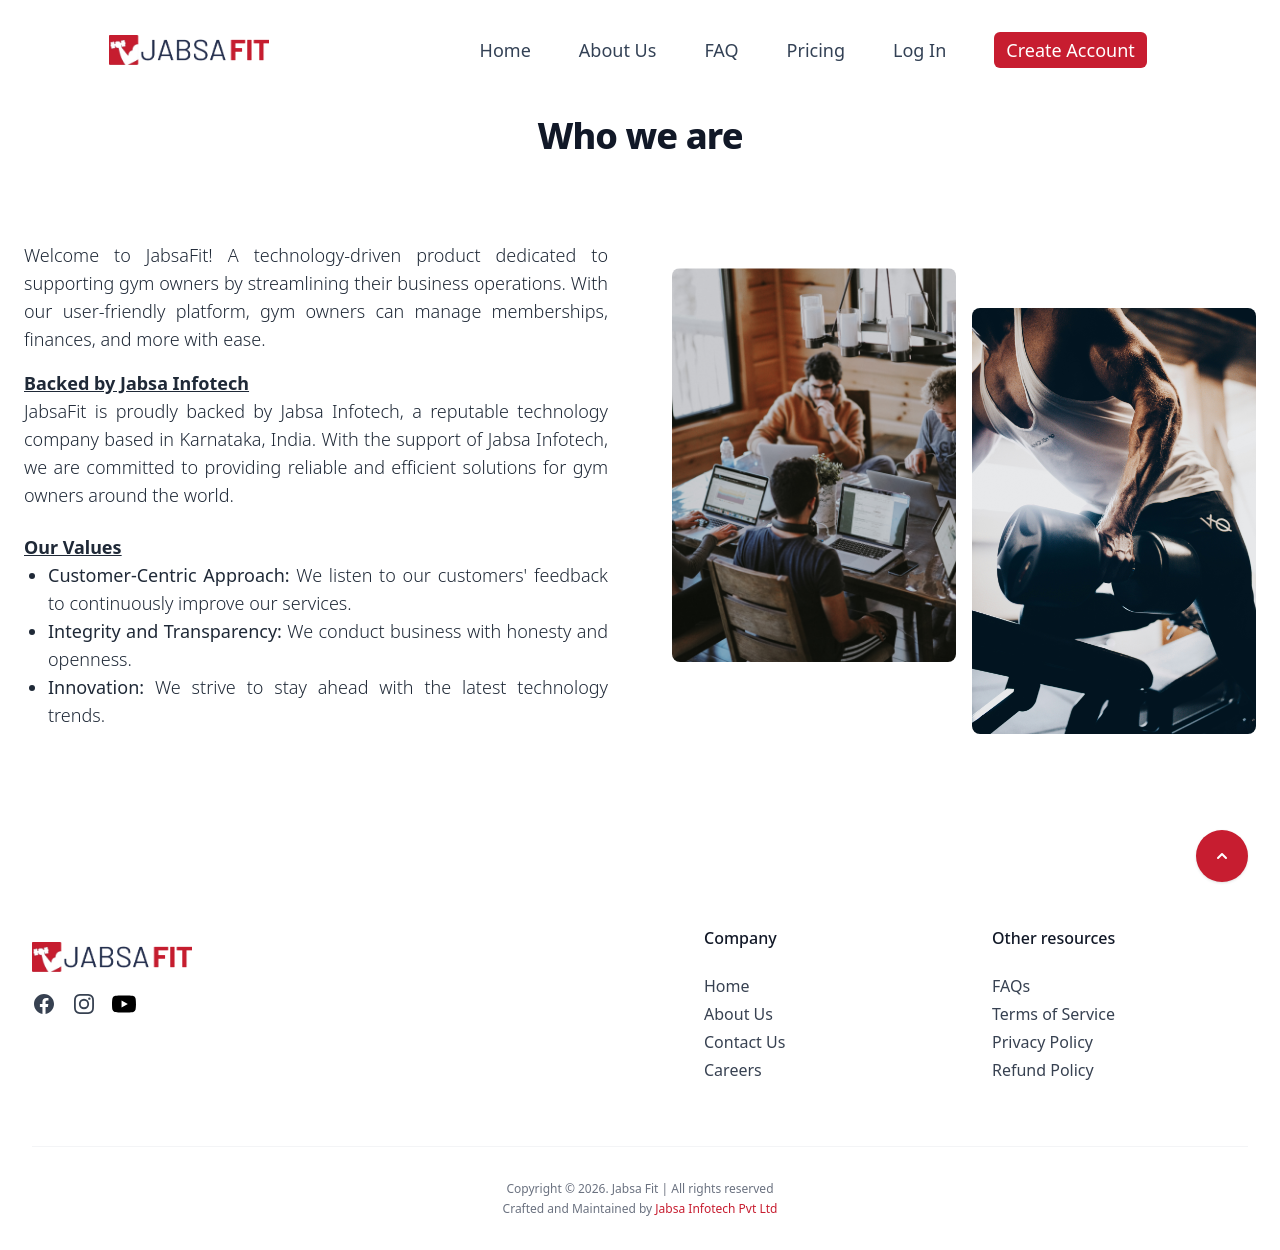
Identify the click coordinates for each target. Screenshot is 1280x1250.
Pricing (816, 50)
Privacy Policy (1042, 1042)
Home (505, 50)
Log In (919, 50)
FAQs (1011, 986)
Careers (733, 1070)
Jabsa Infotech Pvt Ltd (716, 1208)
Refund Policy (1043, 1070)
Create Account (1070, 50)
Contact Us (744, 1042)
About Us (618, 50)
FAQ (721, 50)
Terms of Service (1053, 1014)
